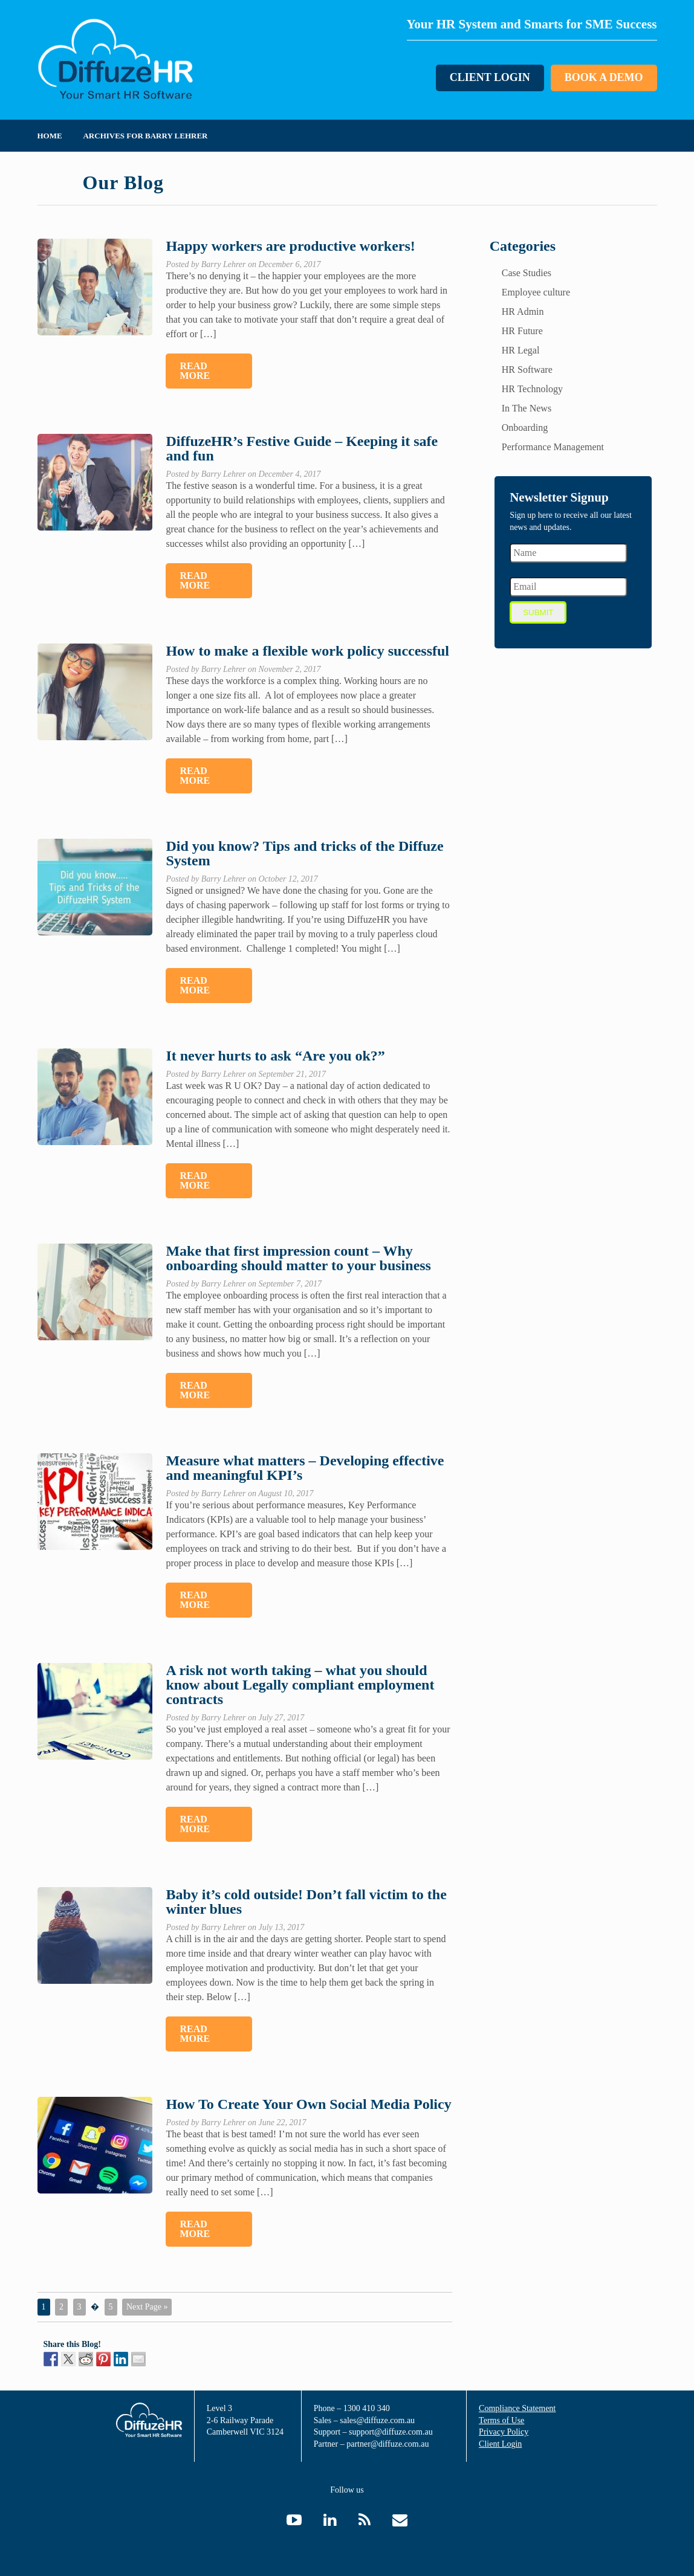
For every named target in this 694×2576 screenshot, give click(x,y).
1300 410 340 (366, 2408)
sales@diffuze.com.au (377, 2420)
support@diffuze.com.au (391, 2431)
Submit (538, 612)
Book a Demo (603, 78)
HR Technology (532, 389)
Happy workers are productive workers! (290, 246)
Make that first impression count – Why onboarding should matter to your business (298, 1258)
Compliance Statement (517, 2408)
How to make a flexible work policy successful (307, 651)
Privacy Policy (503, 2431)
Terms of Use (501, 2420)
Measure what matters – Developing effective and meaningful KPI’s (305, 1468)
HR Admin (523, 311)
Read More (195, 371)
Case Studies (526, 273)
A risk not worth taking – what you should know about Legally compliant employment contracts (300, 1684)
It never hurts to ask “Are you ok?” (275, 1056)
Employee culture (536, 292)
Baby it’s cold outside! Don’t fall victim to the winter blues (306, 1902)
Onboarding (525, 427)
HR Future (522, 331)
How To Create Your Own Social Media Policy (308, 2104)
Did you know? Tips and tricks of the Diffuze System (304, 853)
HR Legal (521, 350)
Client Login (489, 78)
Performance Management (553, 447)
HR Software (527, 369)
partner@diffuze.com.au (387, 2443)
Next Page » (146, 2306)
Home (49, 135)
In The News (526, 408)
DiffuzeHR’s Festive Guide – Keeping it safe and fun (302, 448)
